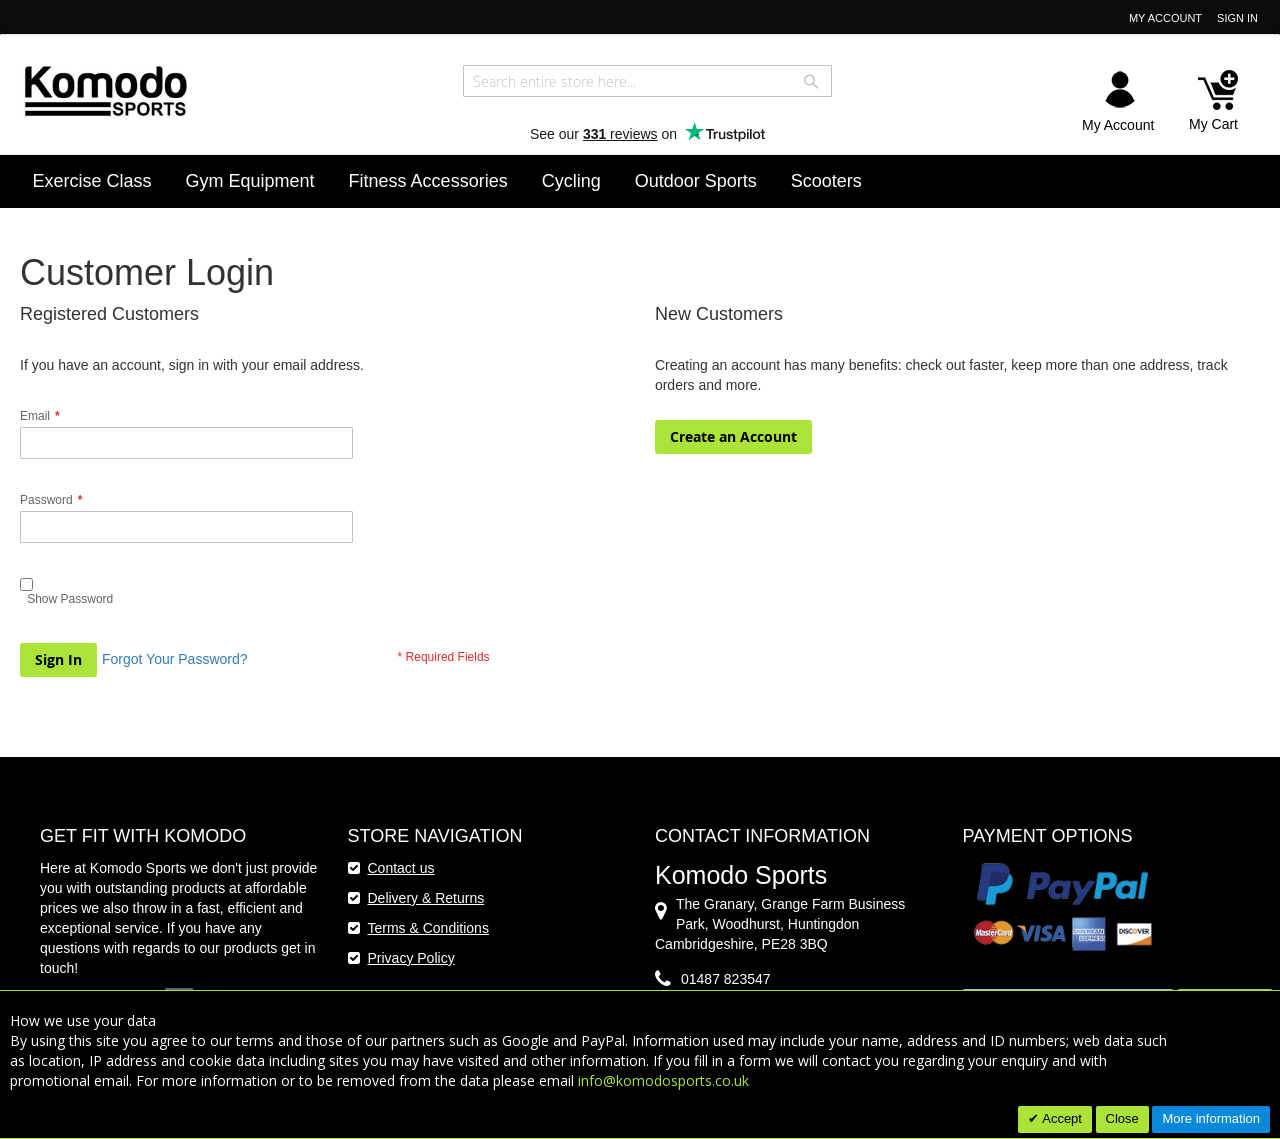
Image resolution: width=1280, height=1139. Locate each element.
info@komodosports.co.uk (663, 1080)
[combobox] (647, 81)
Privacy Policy (411, 958)
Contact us (401, 868)
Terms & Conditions (428, 928)
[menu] (640, 181)
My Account (1165, 18)
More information (1211, 1118)
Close (1122, 1118)
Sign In (1237, 18)
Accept (1060, 1118)
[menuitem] (92, 181)
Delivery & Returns (426, 898)
